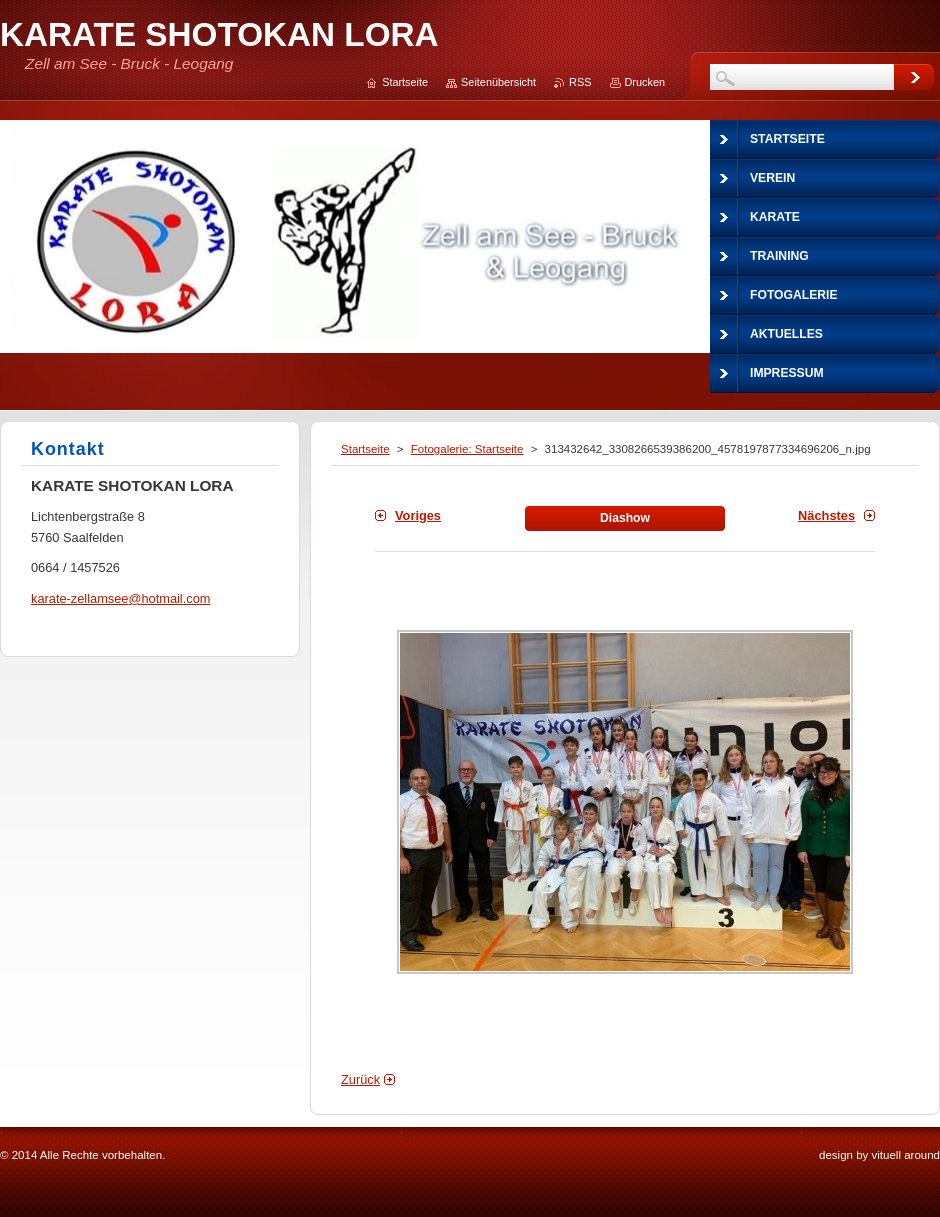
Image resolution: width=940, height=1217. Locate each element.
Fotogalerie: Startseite (467, 449)
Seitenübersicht (498, 82)
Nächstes (826, 515)
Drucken (645, 82)
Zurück (360, 1079)
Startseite (365, 449)
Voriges (418, 515)
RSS (580, 82)
